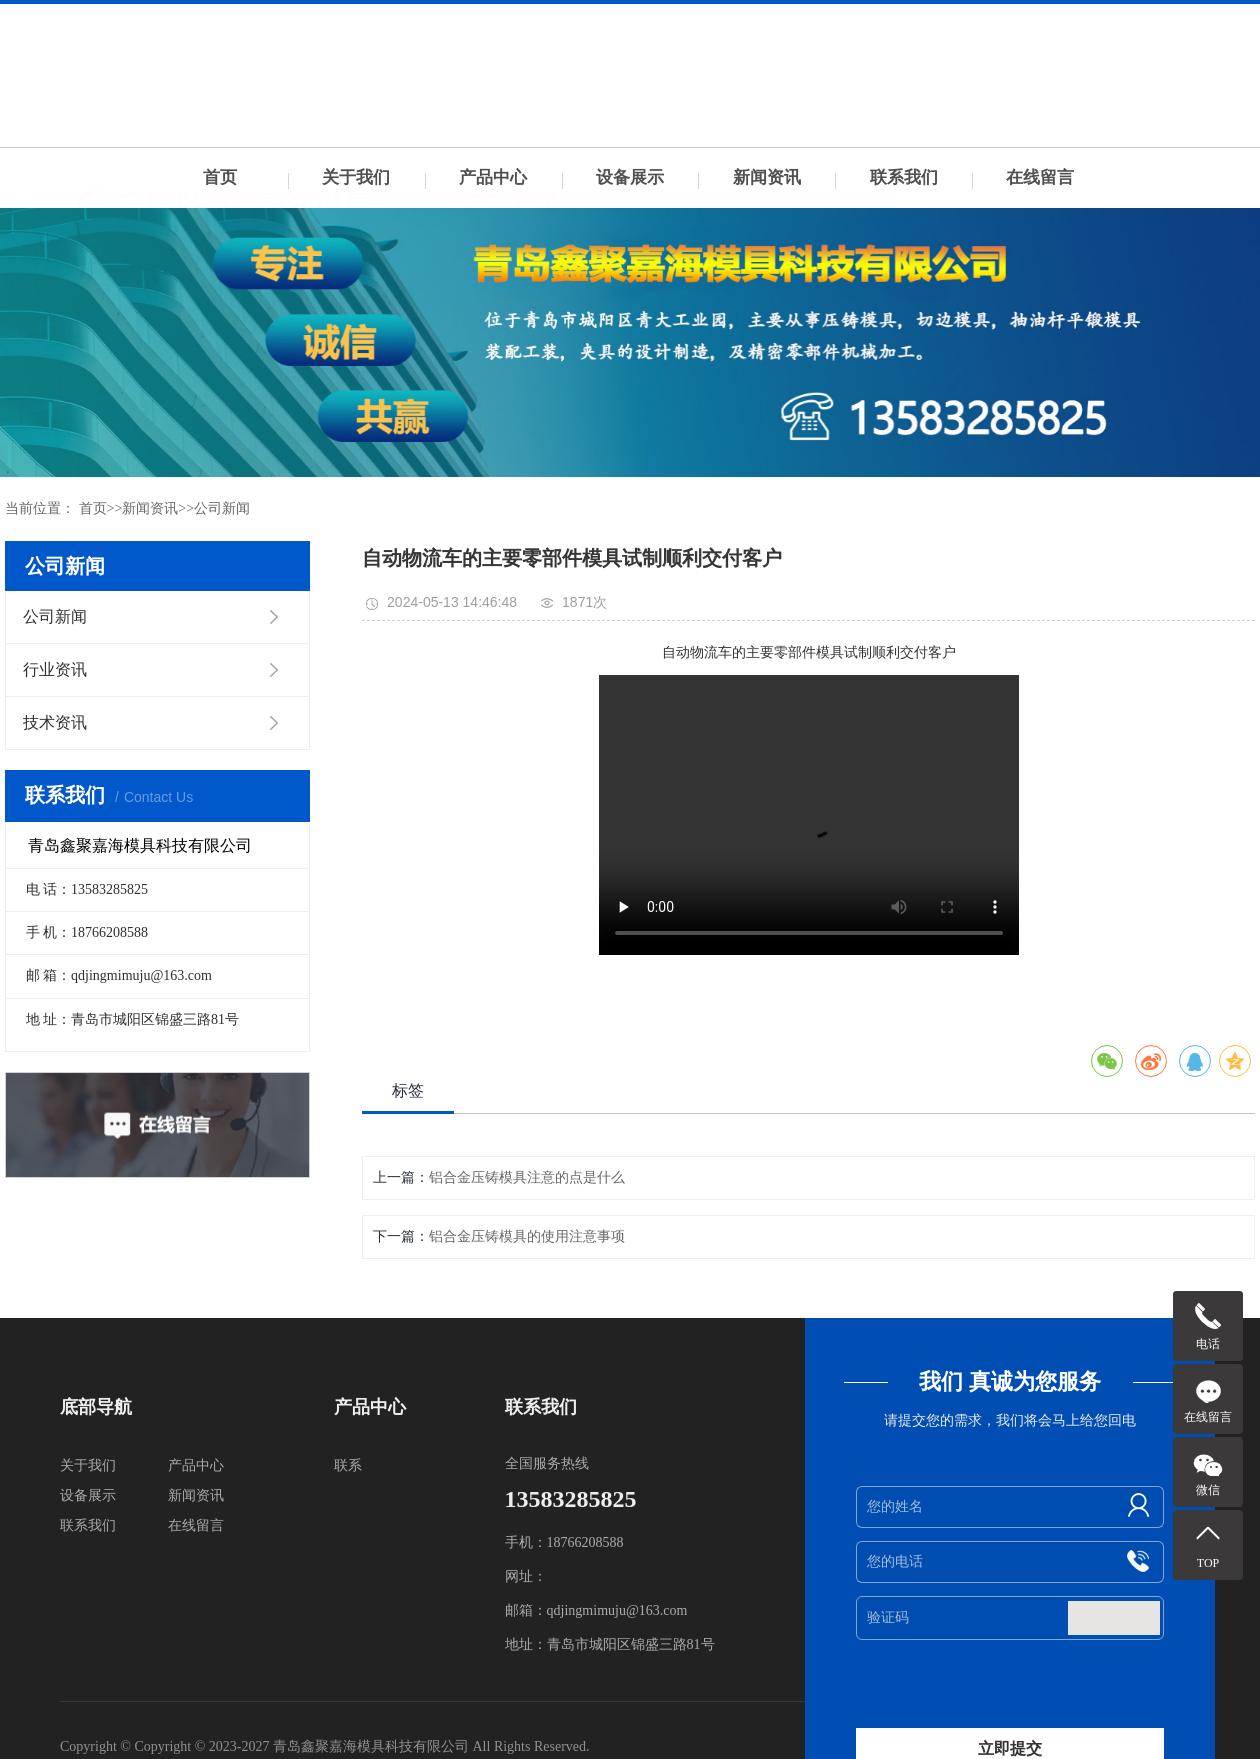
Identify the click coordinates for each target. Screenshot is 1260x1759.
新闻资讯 (767, 177)
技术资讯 (55, 722)
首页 (220, 177)
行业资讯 (55, 669)
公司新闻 (222, 508)
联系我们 (904, 177)
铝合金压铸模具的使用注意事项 (527, 1236)
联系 (348, 1465)
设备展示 (630, 177)
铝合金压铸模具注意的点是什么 (527, 1177)
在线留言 (1040, 177)
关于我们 (356, 177)
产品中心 (493, 177)
